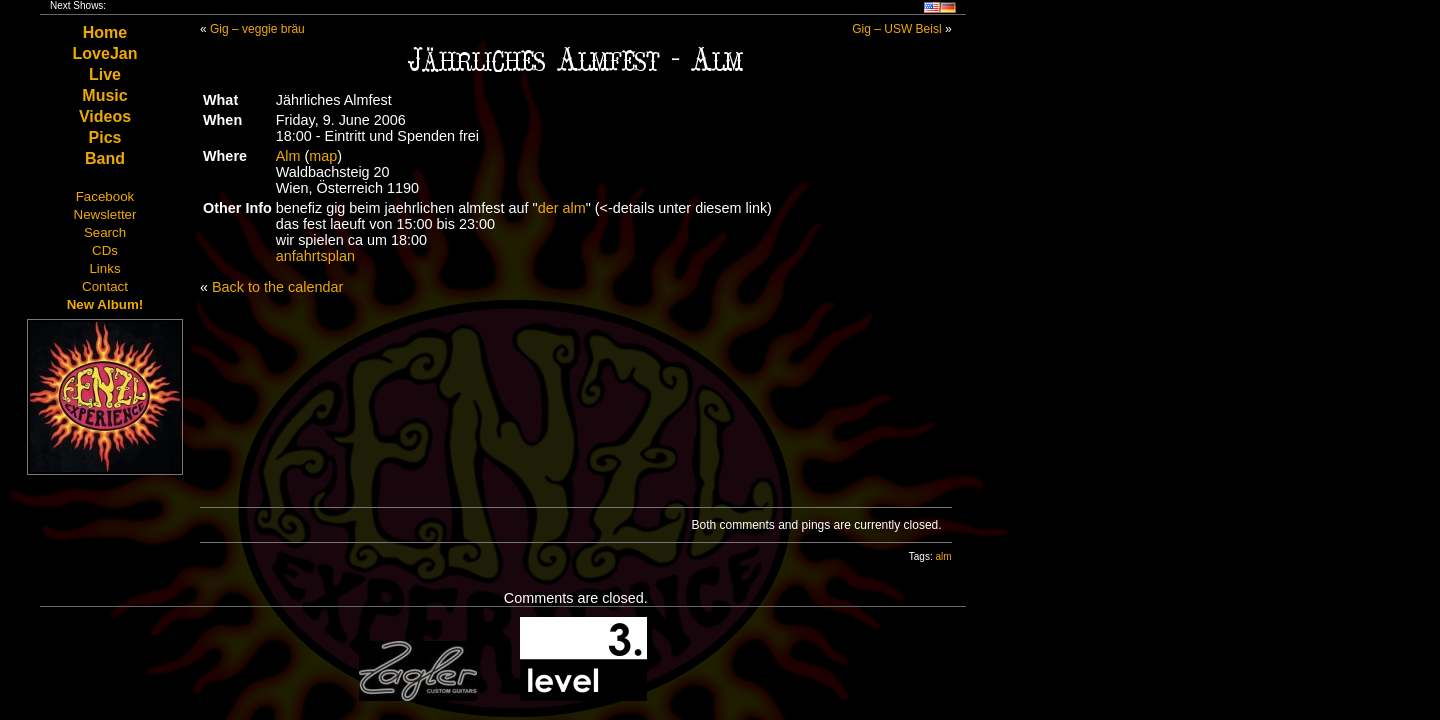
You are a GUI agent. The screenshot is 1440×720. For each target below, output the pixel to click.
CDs (105, 250)
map (323, 156)
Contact (105, 286)
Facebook (105, 196)
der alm (562, 208)
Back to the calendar (277, 287)
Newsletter (105, 214)
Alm (288, 156)
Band (105, 158)
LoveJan (105, 53)
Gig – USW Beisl (896, 29)
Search (105, 232)
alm (943, 556)
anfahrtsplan (315, 256)
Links (104, 268)
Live (105, 74)
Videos (105, 116)
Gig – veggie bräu (257, 29)
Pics (105, 137)
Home (105, 32)
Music (104, 95)
